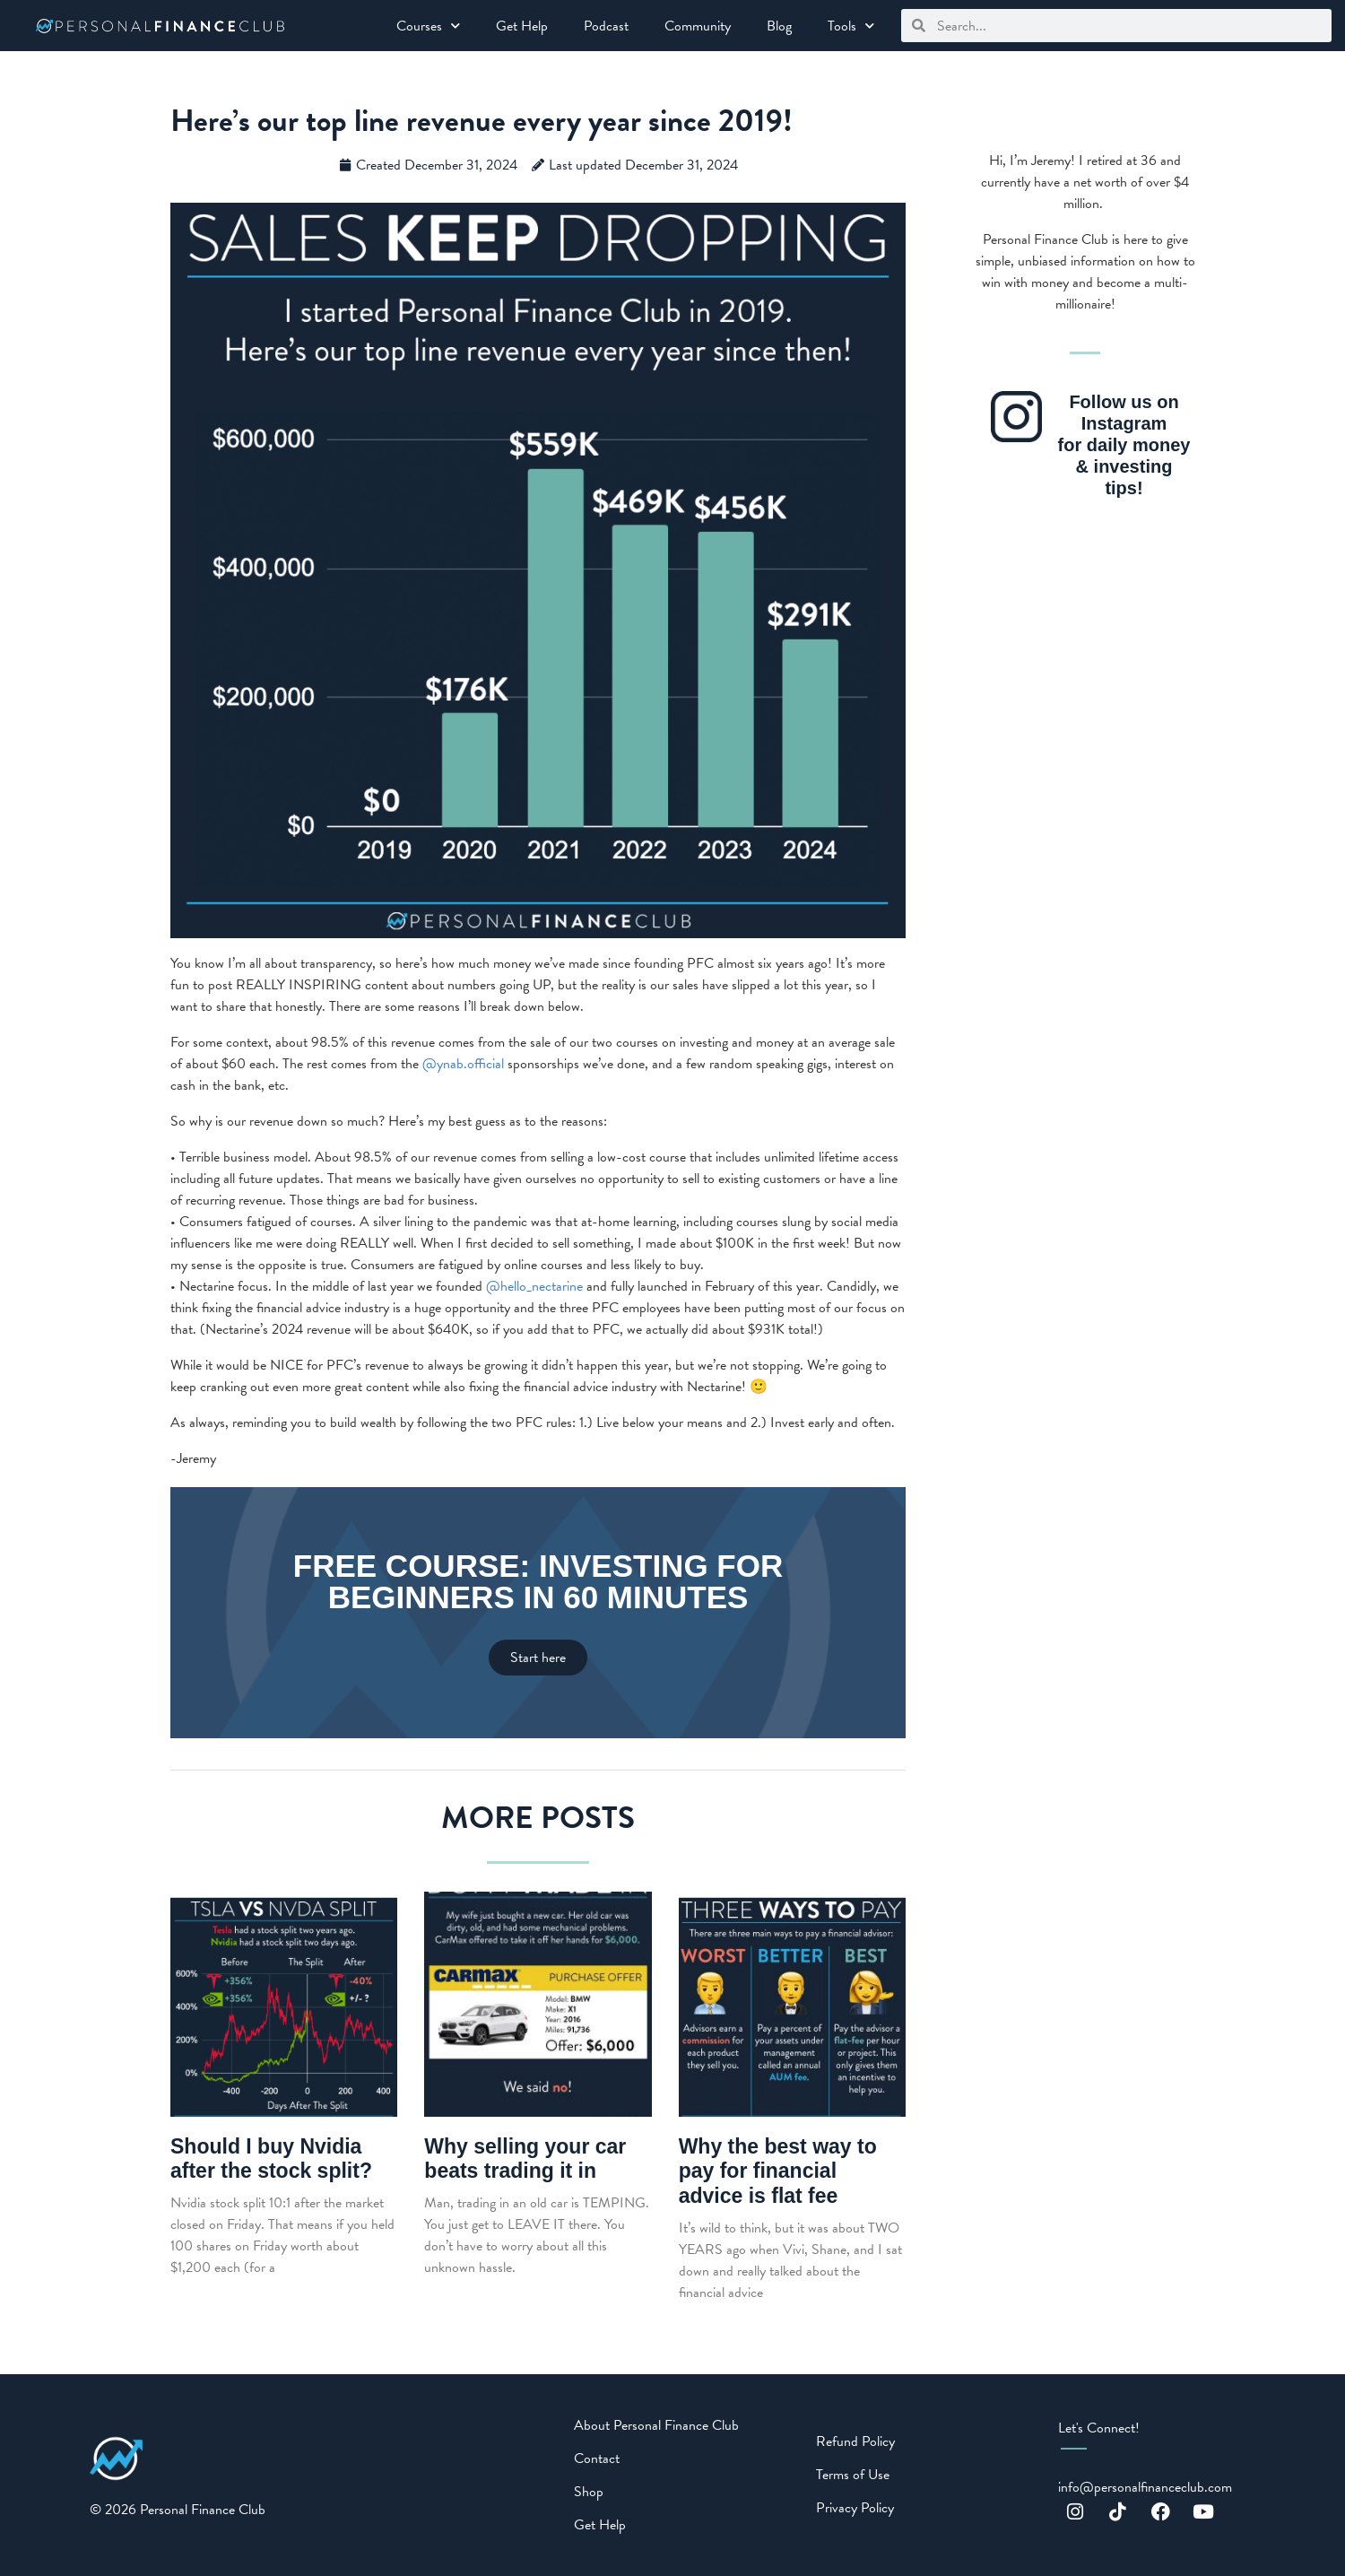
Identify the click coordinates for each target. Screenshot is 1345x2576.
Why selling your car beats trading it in (525, 2159)
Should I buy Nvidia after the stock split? (271, 2159)
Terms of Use (852, 2474)
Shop (588, 2491)
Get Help (522, 26)
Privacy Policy (855, 2508)
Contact (597, 2458)
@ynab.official (463, 1064)
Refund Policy (855, 2441)
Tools (851, 25)
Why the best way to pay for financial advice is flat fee (778, 2171)
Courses (428, 25)
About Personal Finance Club (656, 2425)
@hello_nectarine (534, 1286)
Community (697, 26)
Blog (779, 26)
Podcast (606, 26)
